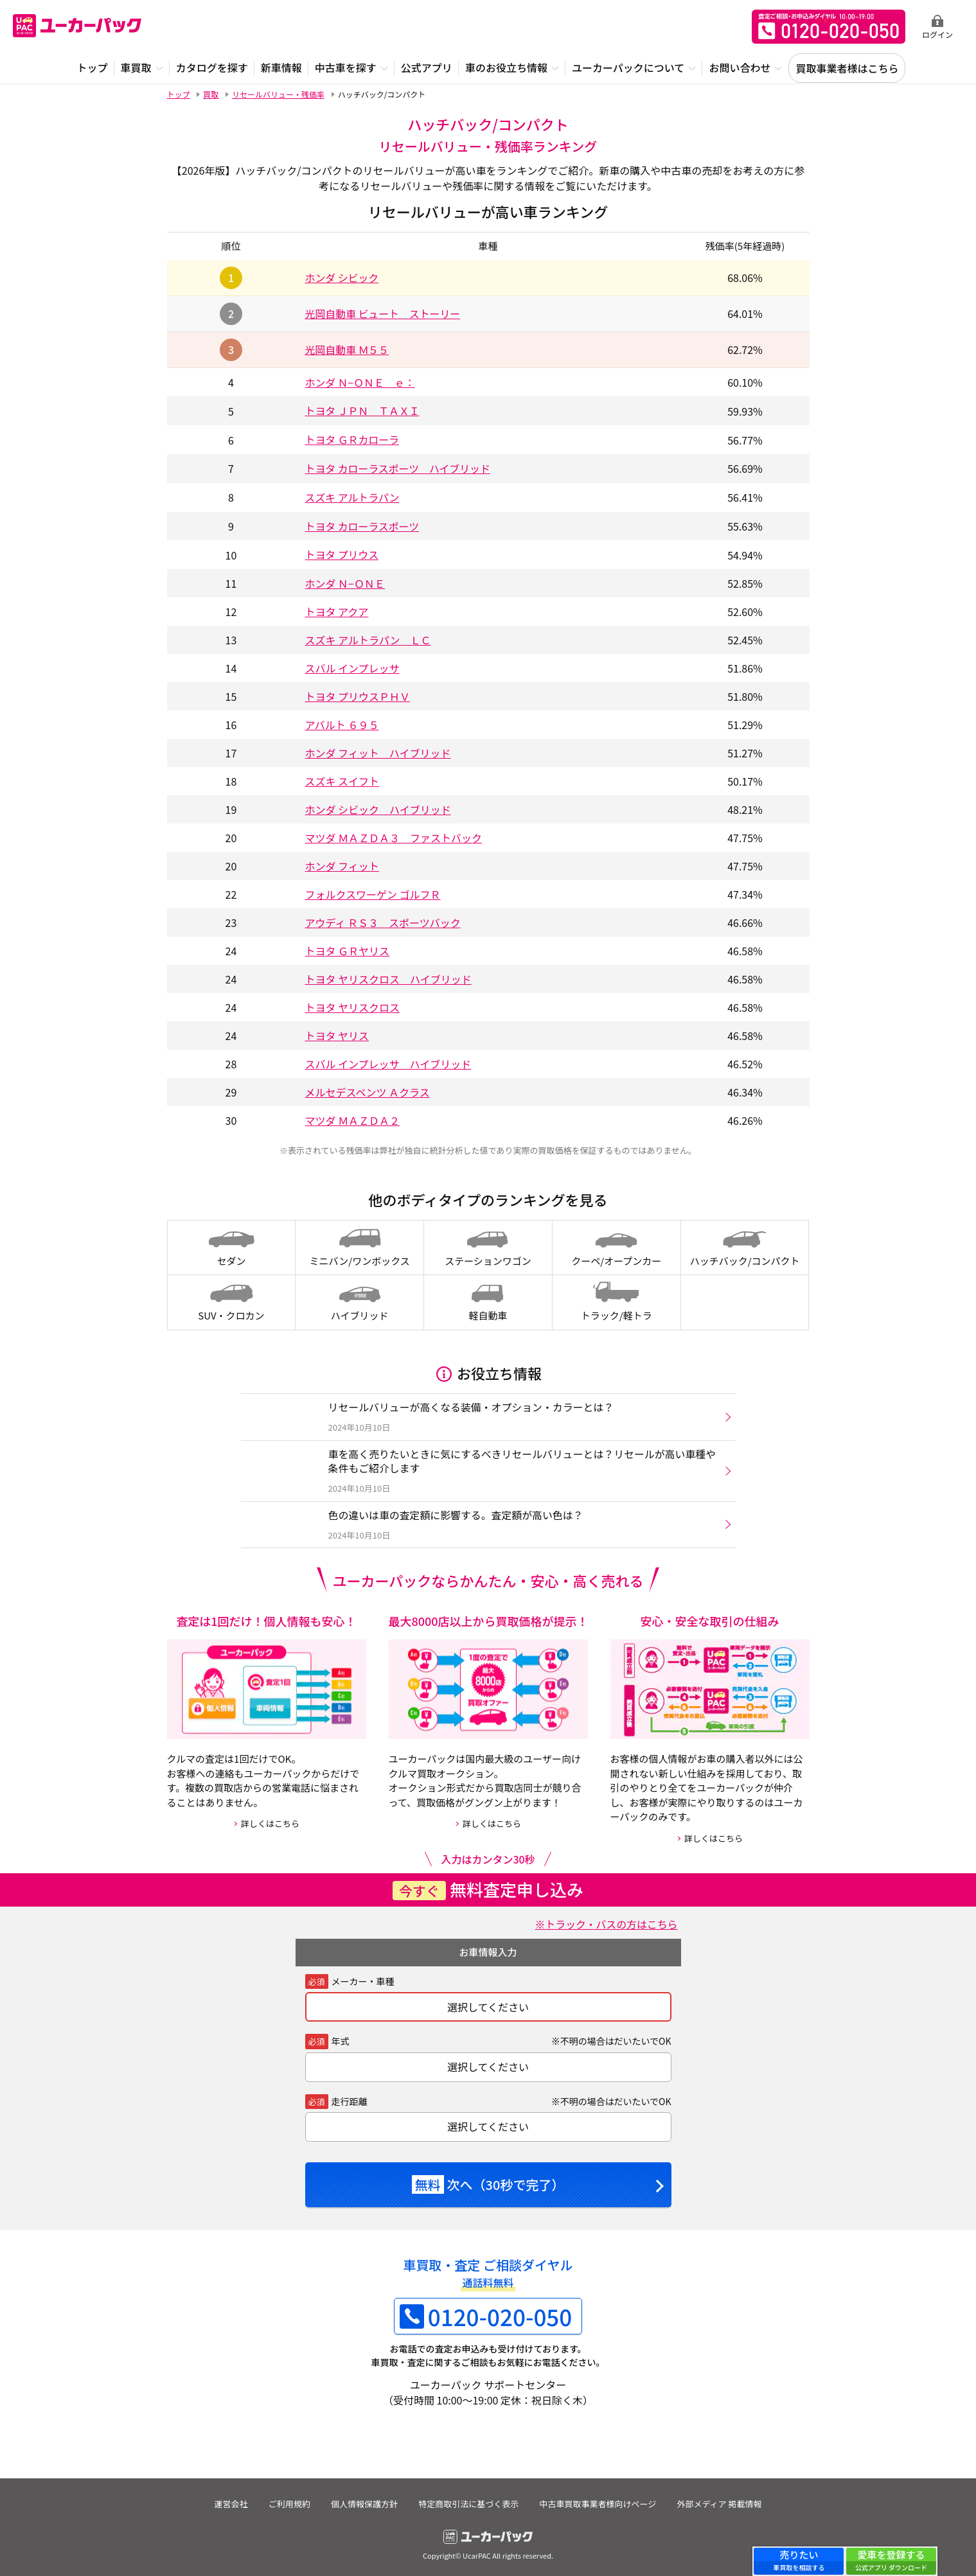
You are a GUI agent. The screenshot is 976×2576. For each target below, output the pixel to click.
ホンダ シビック (342, 277)
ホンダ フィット (342, 862)
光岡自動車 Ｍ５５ (347, 349)
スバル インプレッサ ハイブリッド (388, 1060)
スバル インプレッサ (352, 665)
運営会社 (230, 2500)
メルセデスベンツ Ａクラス (367, 1089)
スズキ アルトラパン (352, 495)
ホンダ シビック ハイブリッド (378, 806)
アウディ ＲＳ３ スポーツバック (383, 919)
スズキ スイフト (342, 778)
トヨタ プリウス (342, 552)
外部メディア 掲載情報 (720, 2500)
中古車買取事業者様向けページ (598, 2500)
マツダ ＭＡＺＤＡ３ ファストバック (394, 834)
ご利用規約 (289, 2500)
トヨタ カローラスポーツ (362, 523)
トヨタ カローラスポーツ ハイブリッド (398, 467)
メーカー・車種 (363, 1977)
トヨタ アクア (337, 608)
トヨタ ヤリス (337, 1032)
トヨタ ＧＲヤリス (347, 947)
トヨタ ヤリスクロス (352, 1004)
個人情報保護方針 (364, 2500)
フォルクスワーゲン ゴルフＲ (373, 891)
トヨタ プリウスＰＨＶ (358, 693)
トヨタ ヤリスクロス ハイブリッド (388, 976)
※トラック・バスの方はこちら (606, 1920)
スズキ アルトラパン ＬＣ (368, 636)
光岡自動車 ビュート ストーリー (383, 313)
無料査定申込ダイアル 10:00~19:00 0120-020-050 (828, 27)
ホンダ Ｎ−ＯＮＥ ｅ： (360, 382)
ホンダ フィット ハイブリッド (378, 749)
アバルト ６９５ (342, 721)
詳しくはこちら (270, 1820)
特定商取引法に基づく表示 (469, 2500)
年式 (341, 2037)
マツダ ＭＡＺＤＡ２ (352, 1117)
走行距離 (350, 2097)
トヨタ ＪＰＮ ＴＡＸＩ (363, 410)
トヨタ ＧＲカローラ (352, 438)
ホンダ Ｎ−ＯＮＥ (345, 580)
